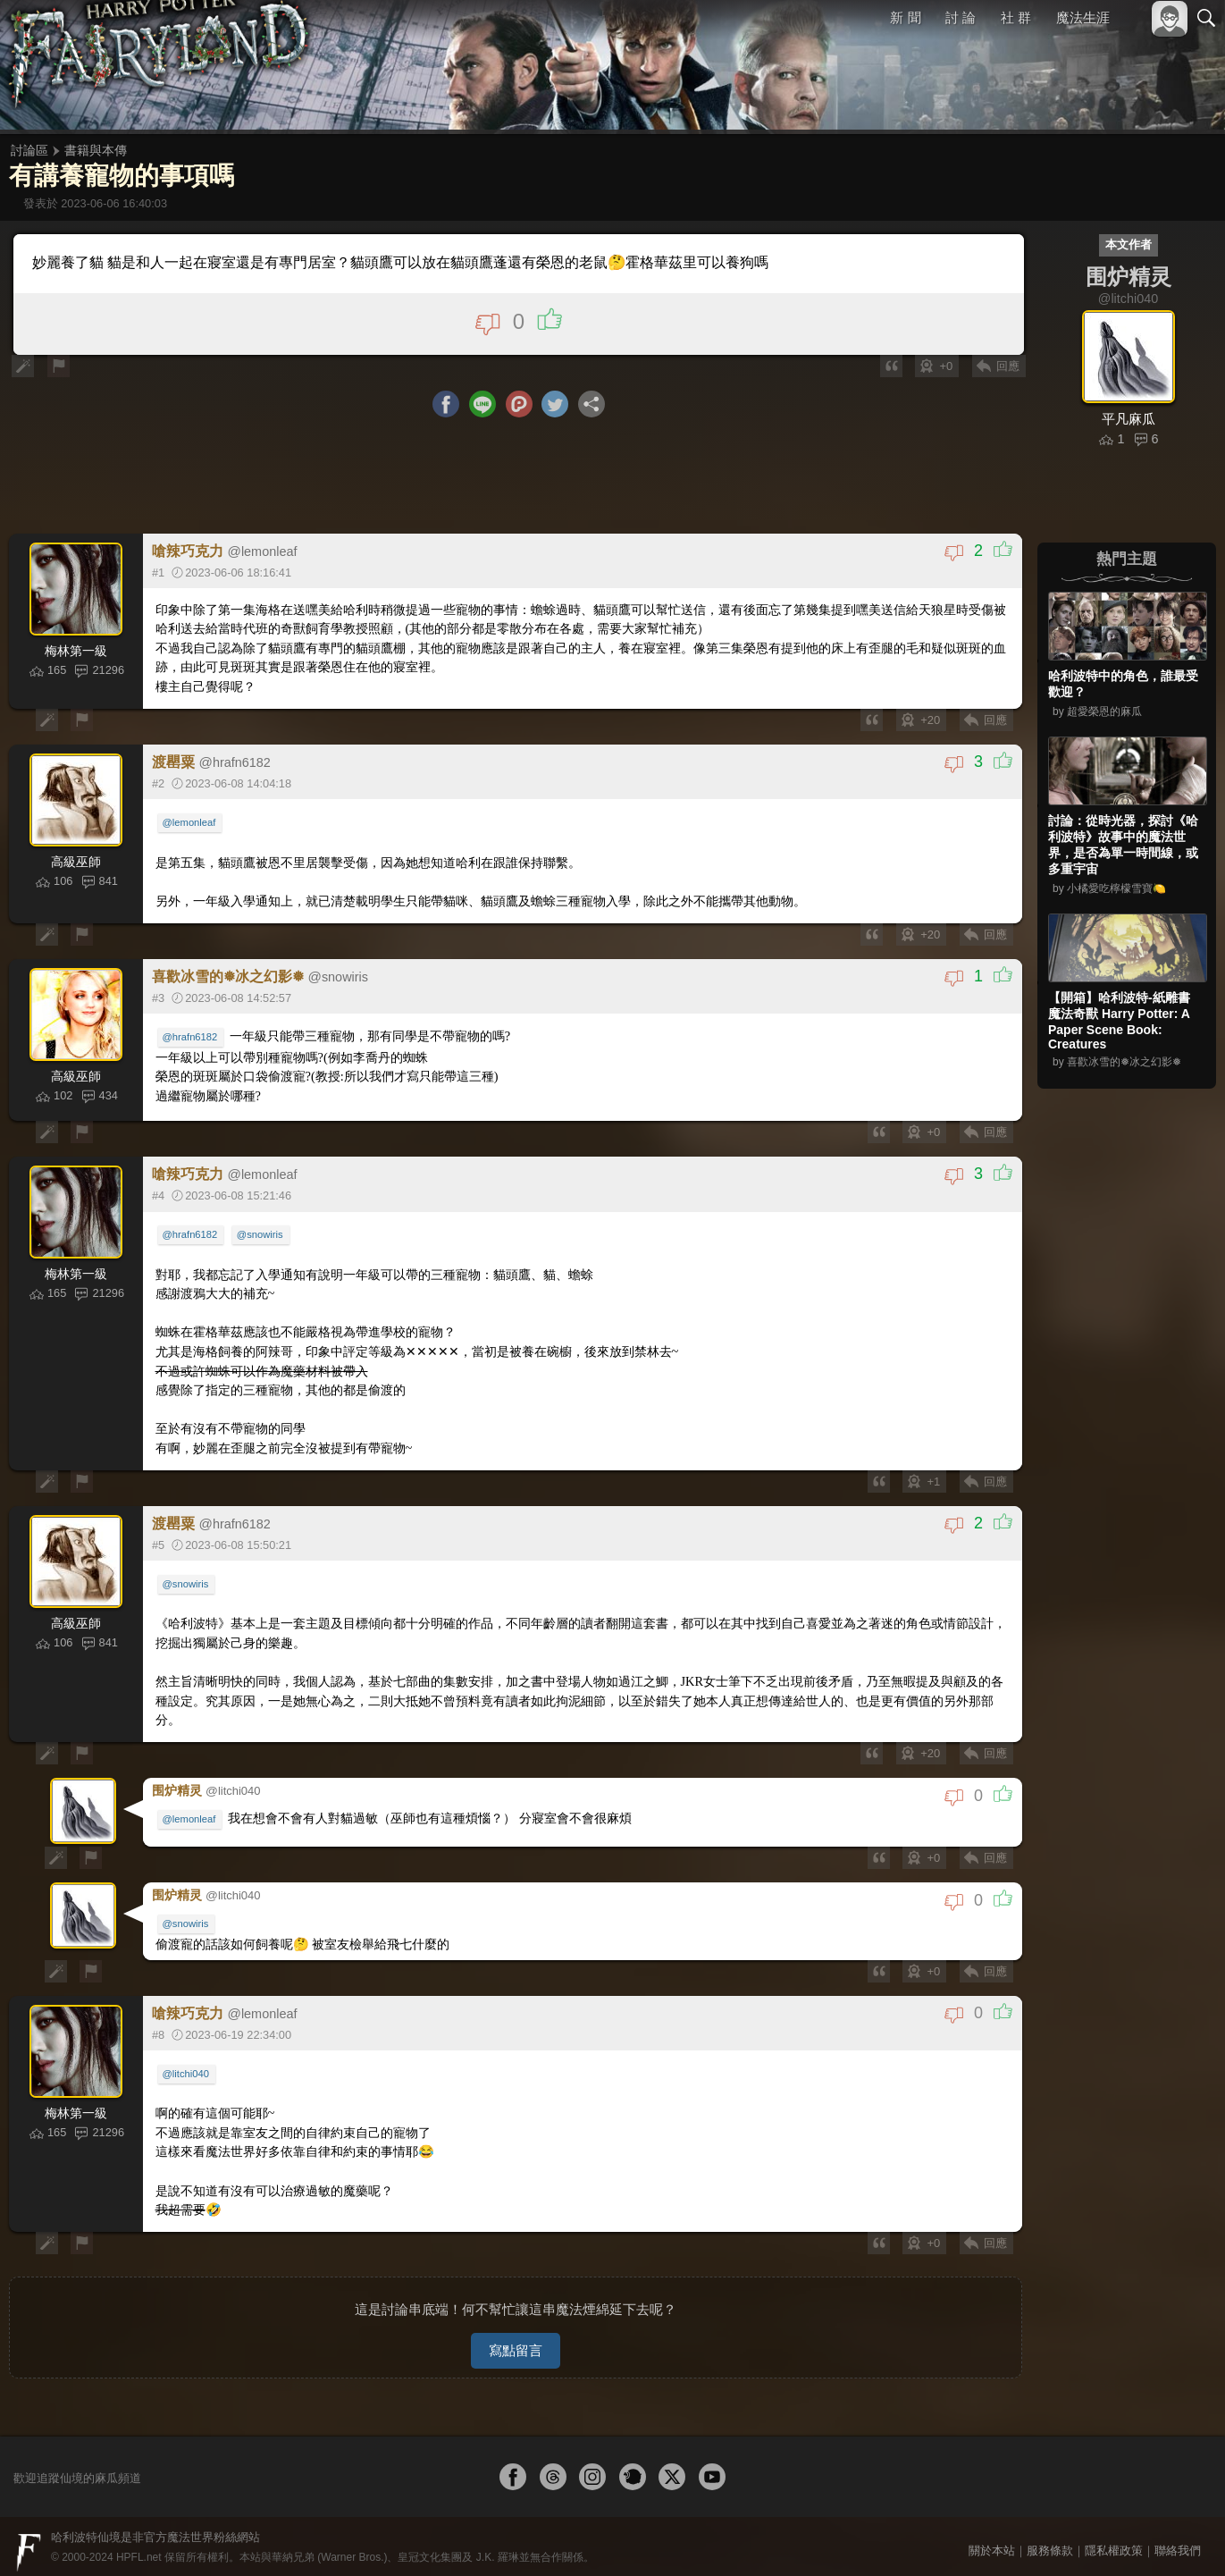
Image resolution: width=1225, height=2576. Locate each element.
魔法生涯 (1083, 17)
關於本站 (992, 2538)
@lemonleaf (190, 824)
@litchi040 (187, 2068)
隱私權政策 (1114, 2538)
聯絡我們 (1177, 2538)
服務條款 (1050, 2538)
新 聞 (906, 17)
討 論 (961, 17)
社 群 (1016, 17)
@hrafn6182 (191, 1038)
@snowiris (261, 1236)
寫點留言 (515, 2337)
